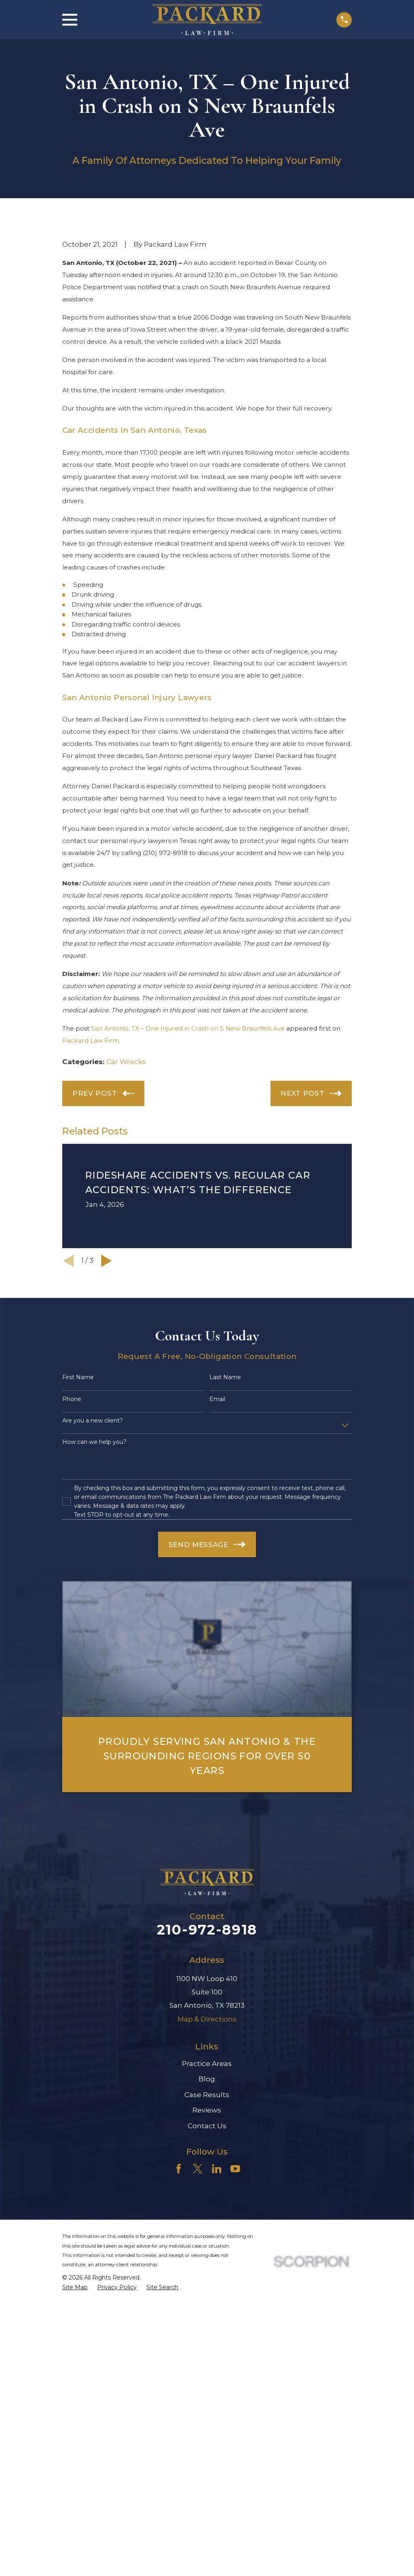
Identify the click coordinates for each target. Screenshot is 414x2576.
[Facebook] (179, 2306)
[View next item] (106, 1398)
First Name (78, 1515)
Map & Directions (207, 2157)
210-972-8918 (207, 2067)
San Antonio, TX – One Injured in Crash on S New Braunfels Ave (188, 1166)
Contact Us (207, 2263)
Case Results (206, 2232)
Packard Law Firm (90, 1178)
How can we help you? (94, 1579)
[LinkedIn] (217, 2306)
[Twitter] (198, 2306)
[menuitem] (75, 2425)
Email (217, 1536)
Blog (207, 2216)
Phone (71, 1536)
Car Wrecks (126, 1199)
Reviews (206, 2248)
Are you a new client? (92, 1558)
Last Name (225, 1515)
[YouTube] (235, 2306)
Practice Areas (207, 2201)
